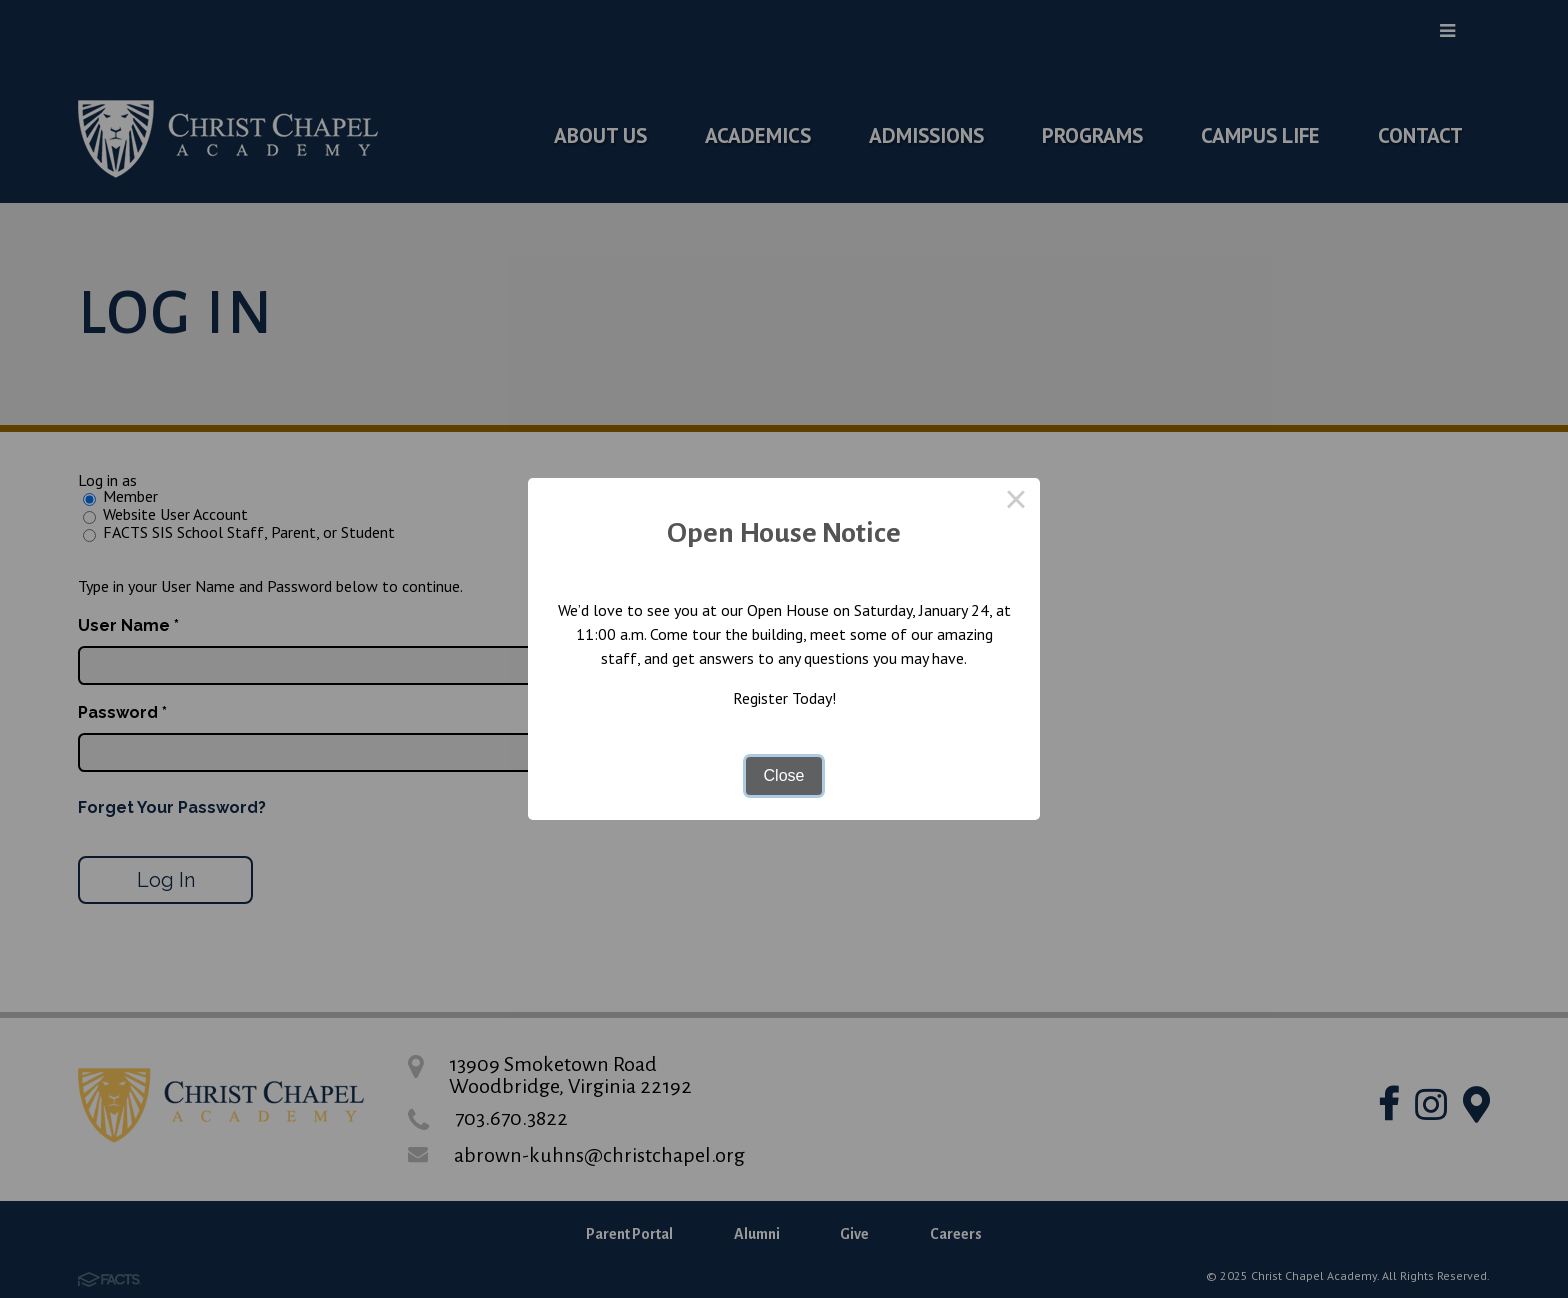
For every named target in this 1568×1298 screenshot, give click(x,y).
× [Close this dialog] (1016, 502)
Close (784, 775)
